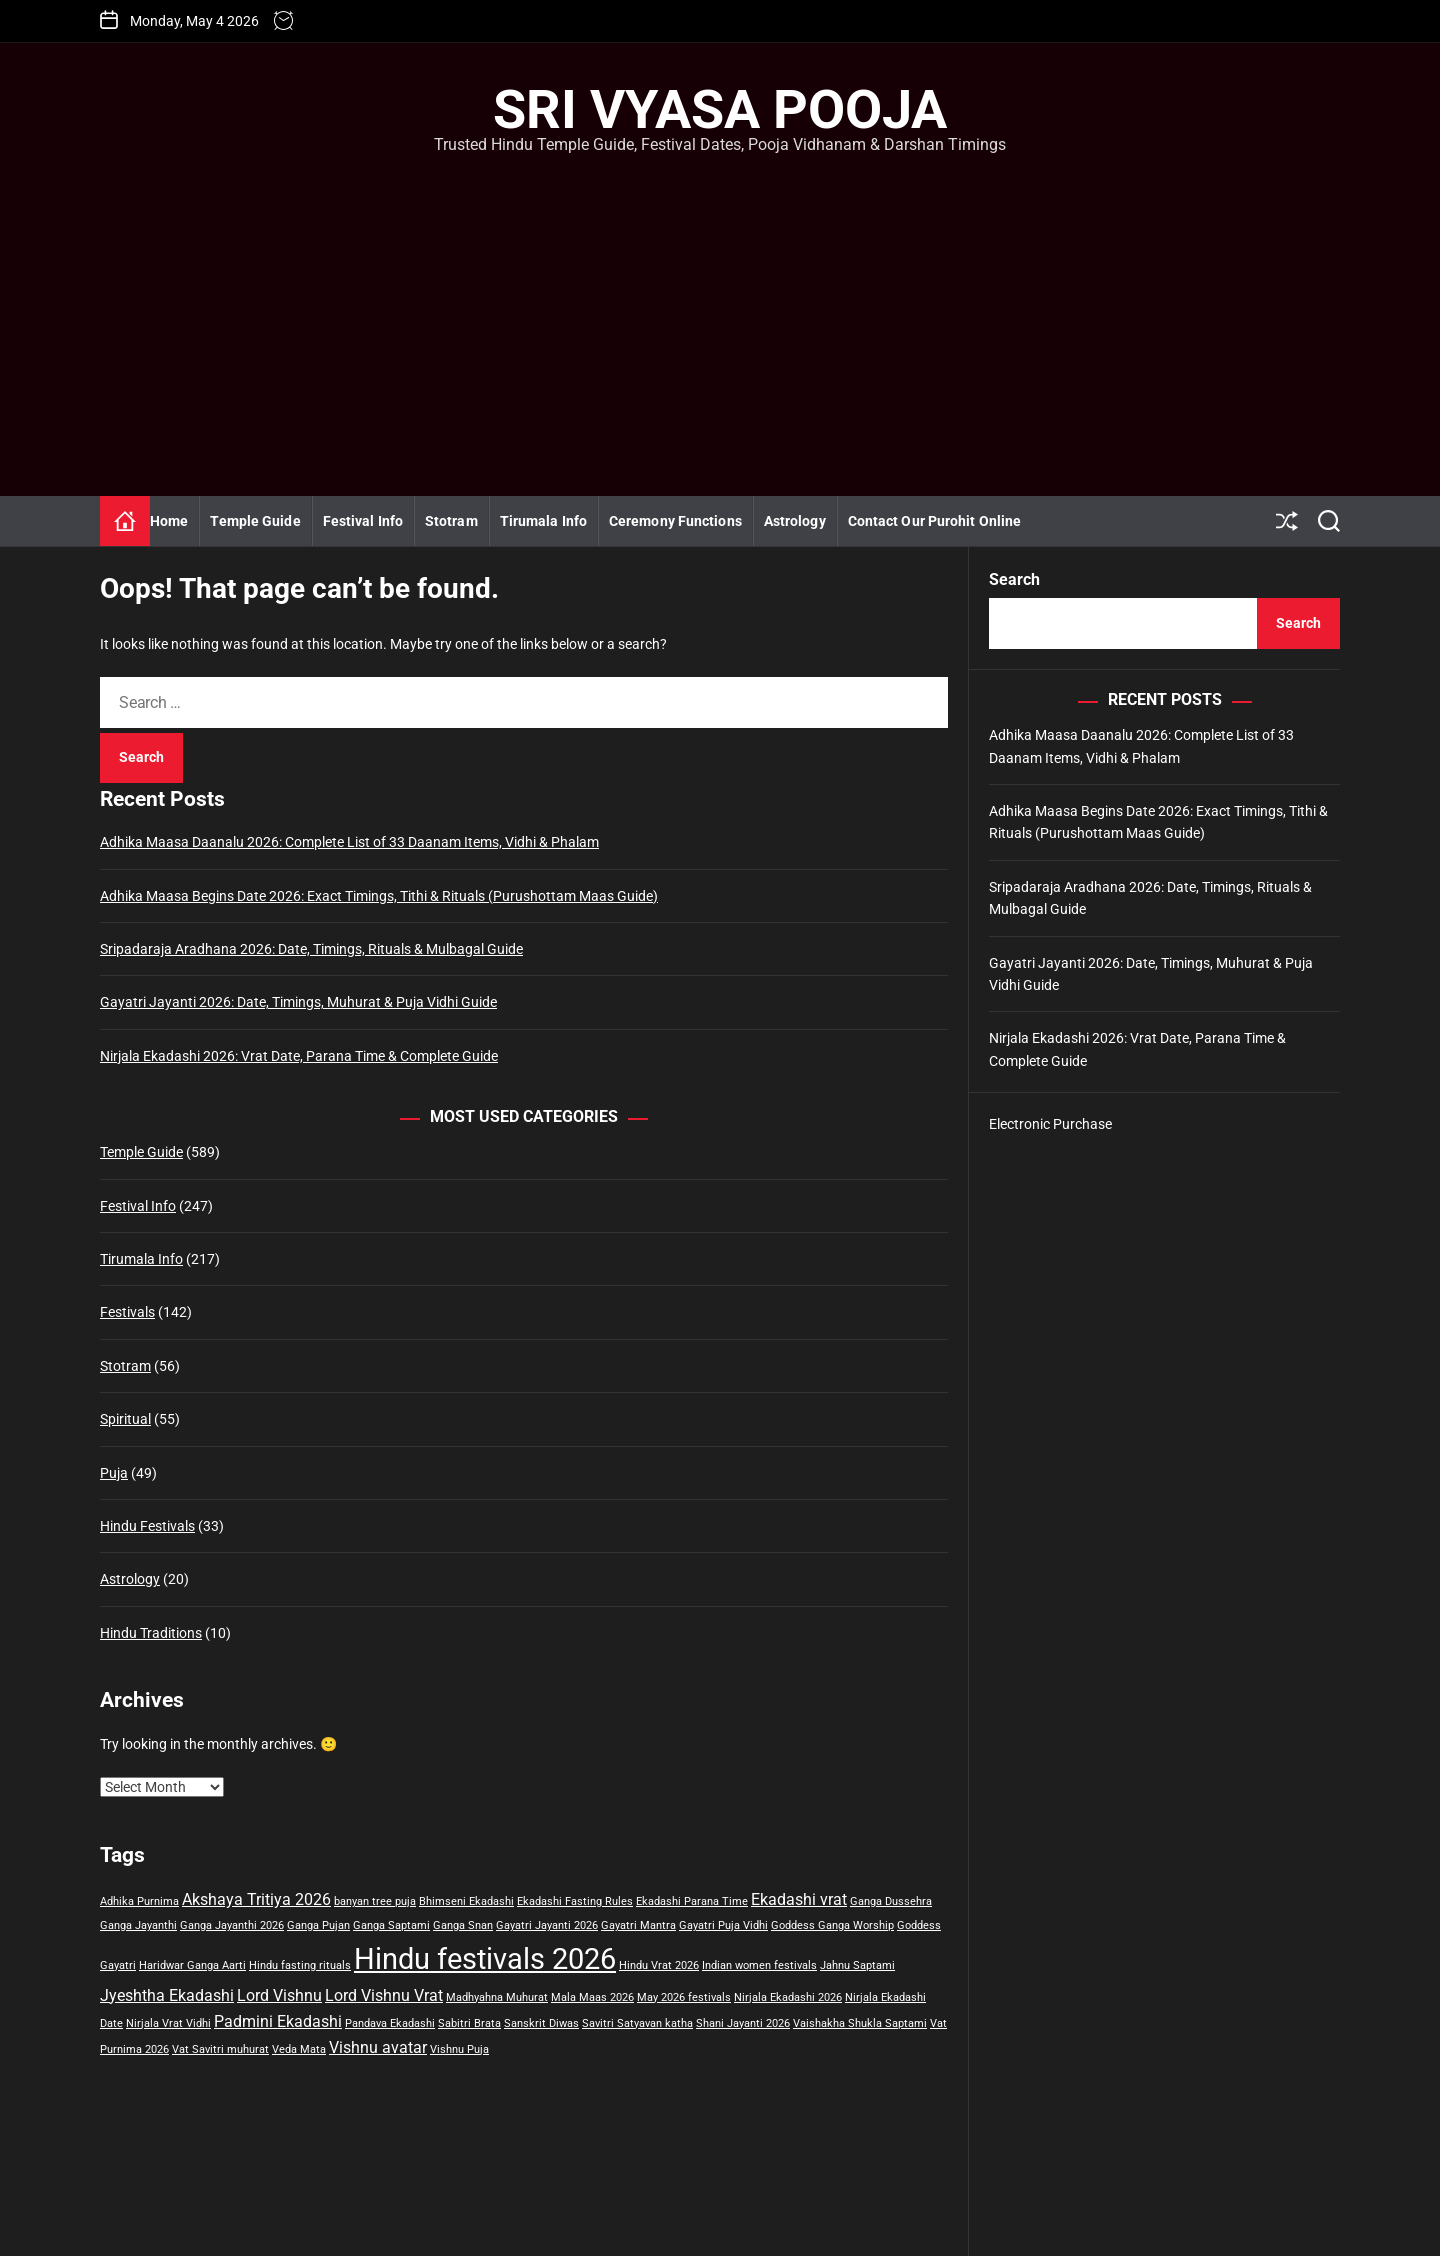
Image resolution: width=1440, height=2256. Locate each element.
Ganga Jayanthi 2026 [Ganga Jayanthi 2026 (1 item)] (232, 1925)
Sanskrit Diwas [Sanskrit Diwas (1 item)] (541, 2023)
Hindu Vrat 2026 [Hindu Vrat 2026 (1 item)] (659, 1965)
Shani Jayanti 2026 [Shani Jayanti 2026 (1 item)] (743, 2023)
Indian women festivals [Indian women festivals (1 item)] (759, 1965)
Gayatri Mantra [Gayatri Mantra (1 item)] (638, 1925)
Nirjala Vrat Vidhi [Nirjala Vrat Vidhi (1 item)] (168, 2023)
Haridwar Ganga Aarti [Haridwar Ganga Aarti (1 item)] (192, 1965)
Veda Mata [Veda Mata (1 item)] (299, 2049)
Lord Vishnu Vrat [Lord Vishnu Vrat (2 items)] (384, 1995)
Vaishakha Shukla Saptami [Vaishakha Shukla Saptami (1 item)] (860, 2023)
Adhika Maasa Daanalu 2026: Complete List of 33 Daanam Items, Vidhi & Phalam (349, 842)
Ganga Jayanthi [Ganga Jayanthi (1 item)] (138, 1925)
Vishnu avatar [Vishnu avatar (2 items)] (378, 2047)
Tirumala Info (543, 521)
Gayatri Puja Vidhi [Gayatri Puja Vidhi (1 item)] (723, 1925)
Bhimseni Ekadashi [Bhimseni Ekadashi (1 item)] (466, 1901)
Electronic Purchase (1050, 1124)
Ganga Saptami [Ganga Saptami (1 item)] (391, 1925)
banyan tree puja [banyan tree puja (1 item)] (375, 1901)
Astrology (795, 521)
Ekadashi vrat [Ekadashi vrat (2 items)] (799, 1899)
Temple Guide (255, 521)
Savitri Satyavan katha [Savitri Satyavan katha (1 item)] (637, 2023)
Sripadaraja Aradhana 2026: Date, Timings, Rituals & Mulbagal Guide (311, 949)
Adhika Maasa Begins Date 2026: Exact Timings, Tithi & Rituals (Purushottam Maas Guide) (379, 896)
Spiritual (125, 1419)
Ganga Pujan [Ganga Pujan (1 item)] (318, 1925)
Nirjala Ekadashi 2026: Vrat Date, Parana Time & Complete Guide (299, 1056)
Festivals (127, 1312)
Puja (114, 1473)
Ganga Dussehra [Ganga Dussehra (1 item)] (891, 1901)
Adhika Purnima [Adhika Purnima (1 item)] (139, 1901)
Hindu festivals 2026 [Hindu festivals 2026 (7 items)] (485, 1959)
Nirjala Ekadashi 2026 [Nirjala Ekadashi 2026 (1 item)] (788, 1997)
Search (1014, 579)
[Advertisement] (720, 306)
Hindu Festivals (147, 1526)
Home (169, 521)
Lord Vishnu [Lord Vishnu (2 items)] (279, 1995)
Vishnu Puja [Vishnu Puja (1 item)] (459, 2049)
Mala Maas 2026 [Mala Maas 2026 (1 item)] (592, 1997)
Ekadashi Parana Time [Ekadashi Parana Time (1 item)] (692, 1901)
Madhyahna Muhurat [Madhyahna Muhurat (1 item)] (497, 1997)
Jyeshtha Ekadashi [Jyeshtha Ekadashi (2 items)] (167, 1995)
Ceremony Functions (675, 521)
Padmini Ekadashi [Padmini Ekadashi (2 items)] (278, 2021)
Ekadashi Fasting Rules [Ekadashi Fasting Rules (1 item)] (575, 1901)
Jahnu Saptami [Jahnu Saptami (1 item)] (857, 1965)
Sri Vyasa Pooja (720, 110)
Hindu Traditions (151, 1633)
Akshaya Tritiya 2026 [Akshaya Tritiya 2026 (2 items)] (256, 1899)
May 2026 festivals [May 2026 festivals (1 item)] (684, 1997)
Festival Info (363, 521)
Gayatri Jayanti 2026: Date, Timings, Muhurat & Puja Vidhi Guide (298, 1002)
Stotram (451, 521)
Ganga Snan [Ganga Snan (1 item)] (463, 1925)
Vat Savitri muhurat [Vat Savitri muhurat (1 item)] (220, 2049)
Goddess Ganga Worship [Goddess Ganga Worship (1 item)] (832, 1925)
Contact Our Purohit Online (935, 521)
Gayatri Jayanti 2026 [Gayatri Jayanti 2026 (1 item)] (547, 1925)
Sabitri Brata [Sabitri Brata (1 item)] (469, 2023)
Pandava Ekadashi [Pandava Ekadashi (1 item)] (390, 2023)
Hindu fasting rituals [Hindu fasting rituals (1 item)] (300, 1965)
